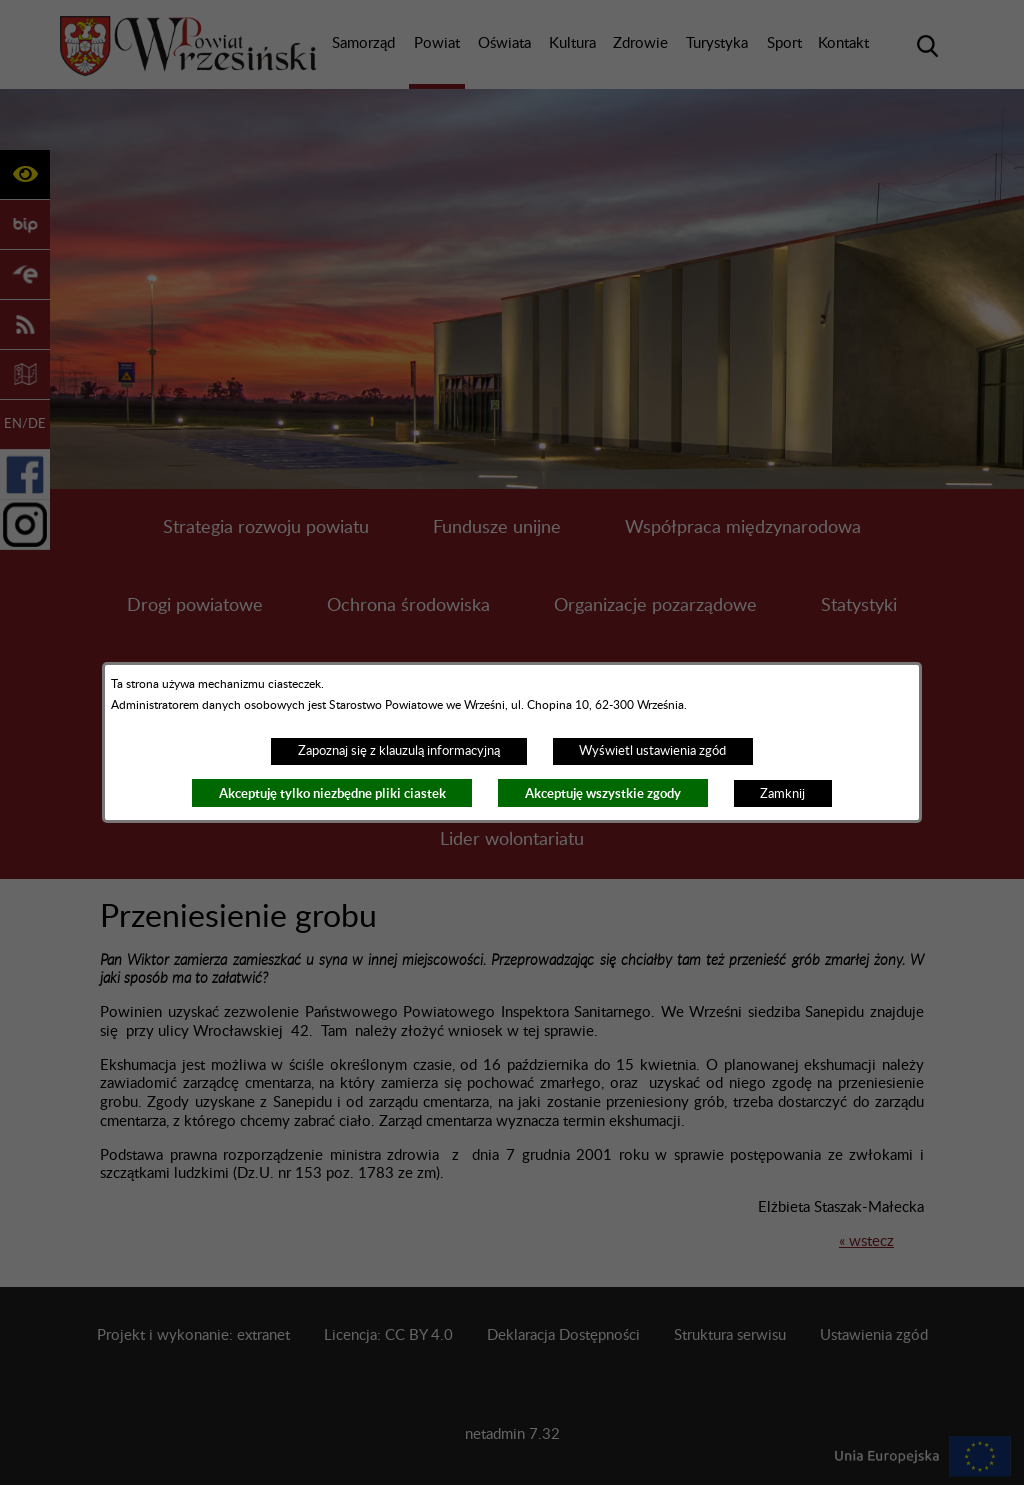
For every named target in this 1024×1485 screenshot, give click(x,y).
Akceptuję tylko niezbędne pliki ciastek (332, 793)
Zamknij (782, 794)
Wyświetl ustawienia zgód (652, 751)
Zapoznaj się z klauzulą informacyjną (399, 751)
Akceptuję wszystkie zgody (603, 793)
